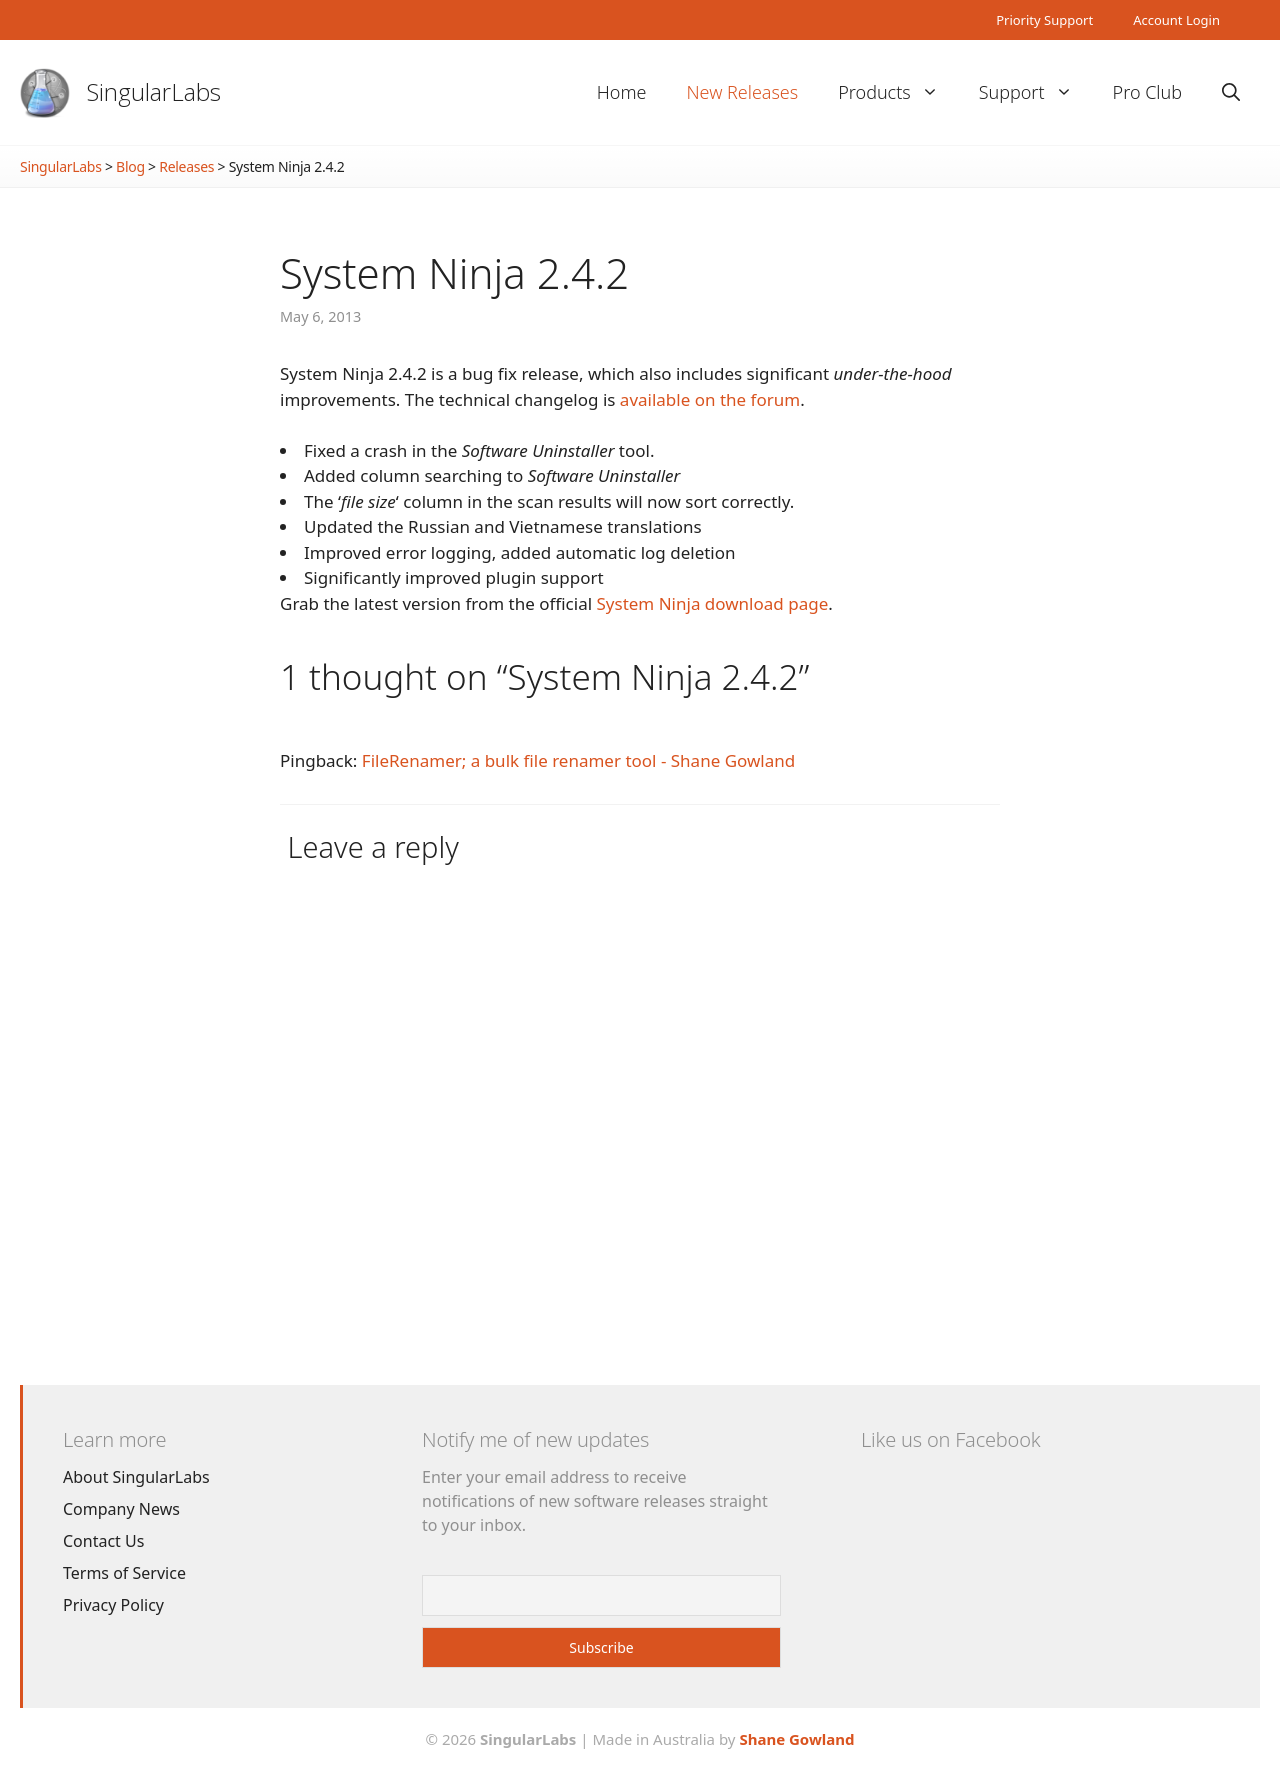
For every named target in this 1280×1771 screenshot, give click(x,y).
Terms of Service (124, 1573)
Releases (186, 166)
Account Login (1176, 20)
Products (898, 92)
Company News (121, 1509)
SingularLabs (154, 91)
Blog (130, 166)
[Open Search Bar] (1231, 92)
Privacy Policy (113, 1605)
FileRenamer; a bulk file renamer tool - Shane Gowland (578, 760)
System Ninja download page (713, 603)
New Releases (742, 92)
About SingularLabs (136, 1477)
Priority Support (1044, 20)
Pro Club (1147, 92)
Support (1036, 92)
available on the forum (710, 399)
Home (622, 92)
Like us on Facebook (950, 1439)
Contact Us (103, 1541)
